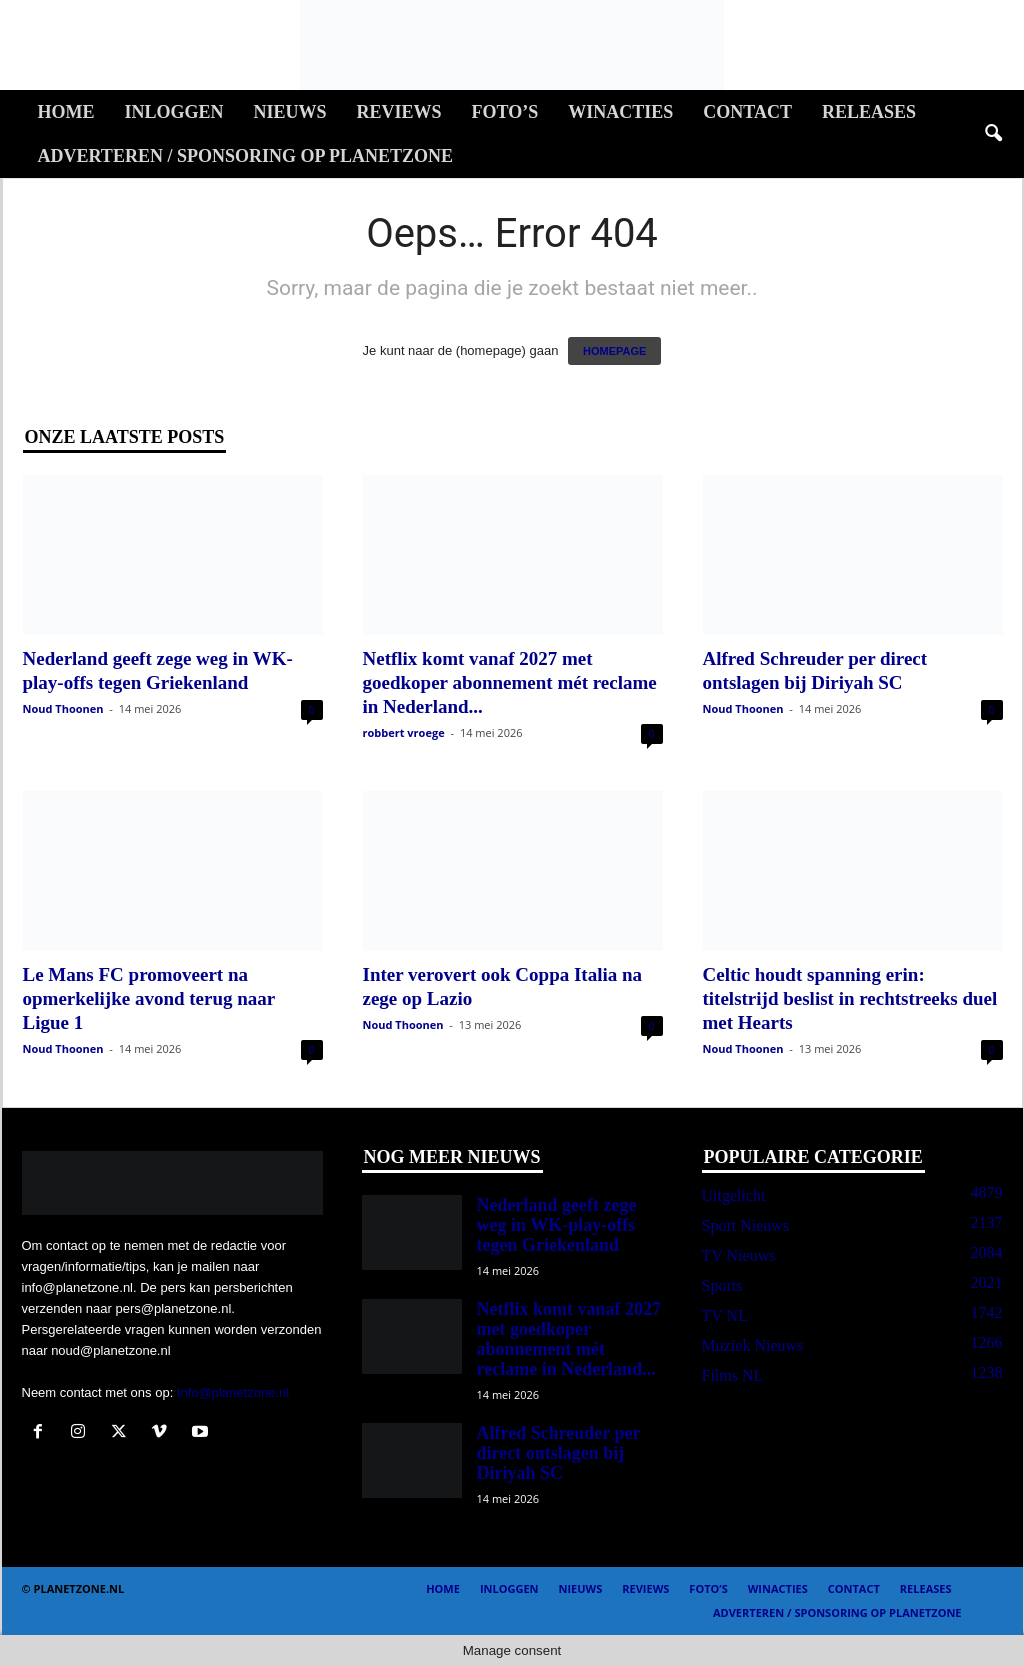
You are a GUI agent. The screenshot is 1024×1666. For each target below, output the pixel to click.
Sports (722, 1285)
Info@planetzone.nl (233, 1392)
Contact (747, 112)
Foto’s (505, 112)
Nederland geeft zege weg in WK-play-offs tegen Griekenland (557, 1225)
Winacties (620, 112)
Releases (869, 112)
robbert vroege (404, 732)
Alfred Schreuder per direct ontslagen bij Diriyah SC (559, 1453)
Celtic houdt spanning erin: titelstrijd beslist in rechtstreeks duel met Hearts (850, 998)
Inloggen (174, 112)
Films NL (733, 1375)
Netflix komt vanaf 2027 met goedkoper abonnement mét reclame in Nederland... (510, 682)
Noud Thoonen (63, 708)
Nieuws (290, 112)
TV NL (725, 1315)
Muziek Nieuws (753, 1345)
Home (66, 112)
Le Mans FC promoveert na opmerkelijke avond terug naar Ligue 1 (149, 998)
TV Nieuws (739, 1255)
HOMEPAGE (614, 351)
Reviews (399, 112)
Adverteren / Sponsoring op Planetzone (245, 156)
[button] (993, 134)
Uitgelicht (734, 1195)
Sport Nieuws (746, 1225)
